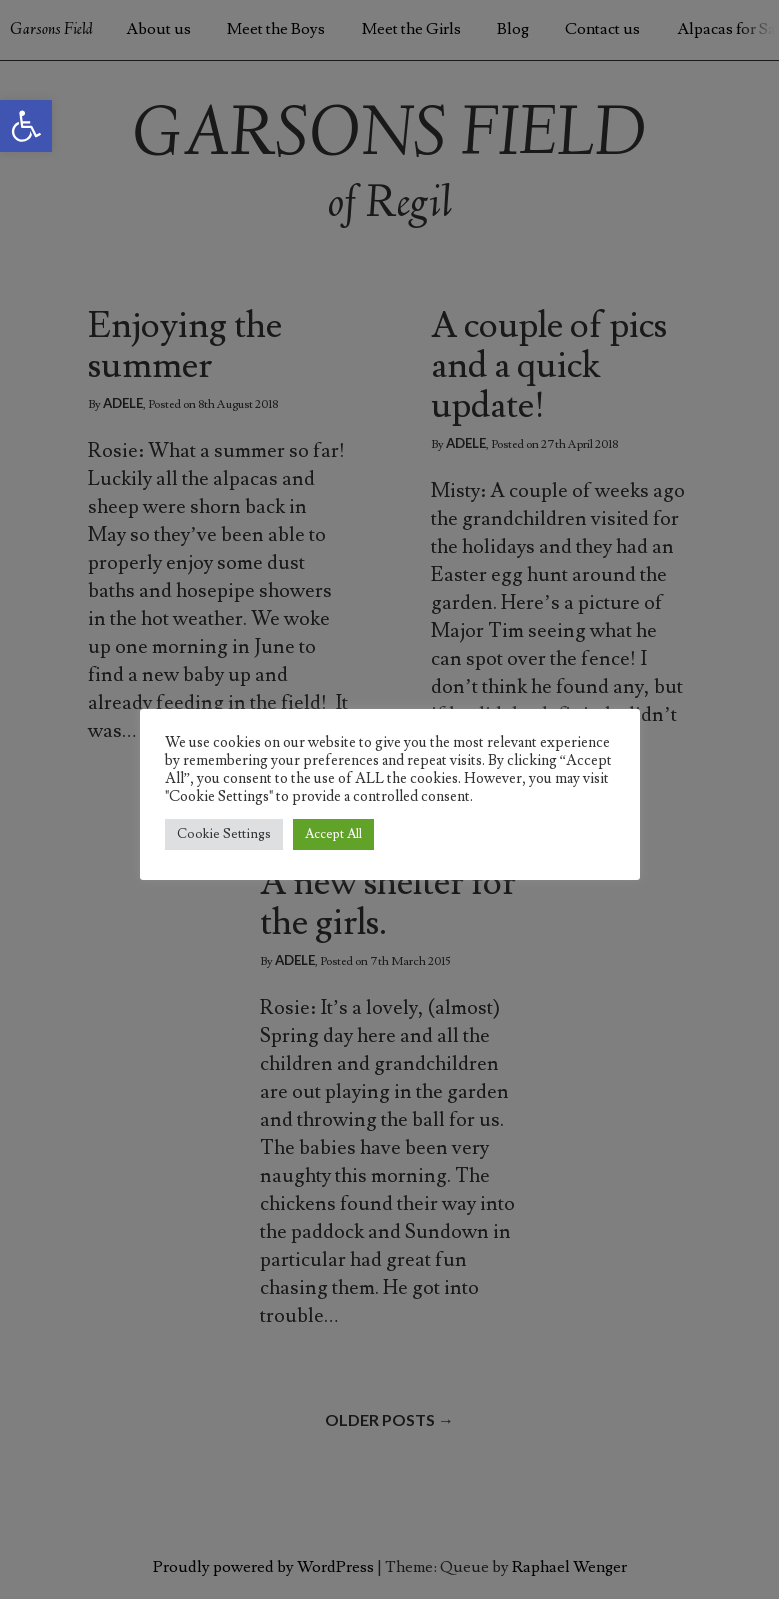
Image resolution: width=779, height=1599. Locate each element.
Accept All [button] (333, 834)
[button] (26, 126)
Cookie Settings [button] (224, 834)
